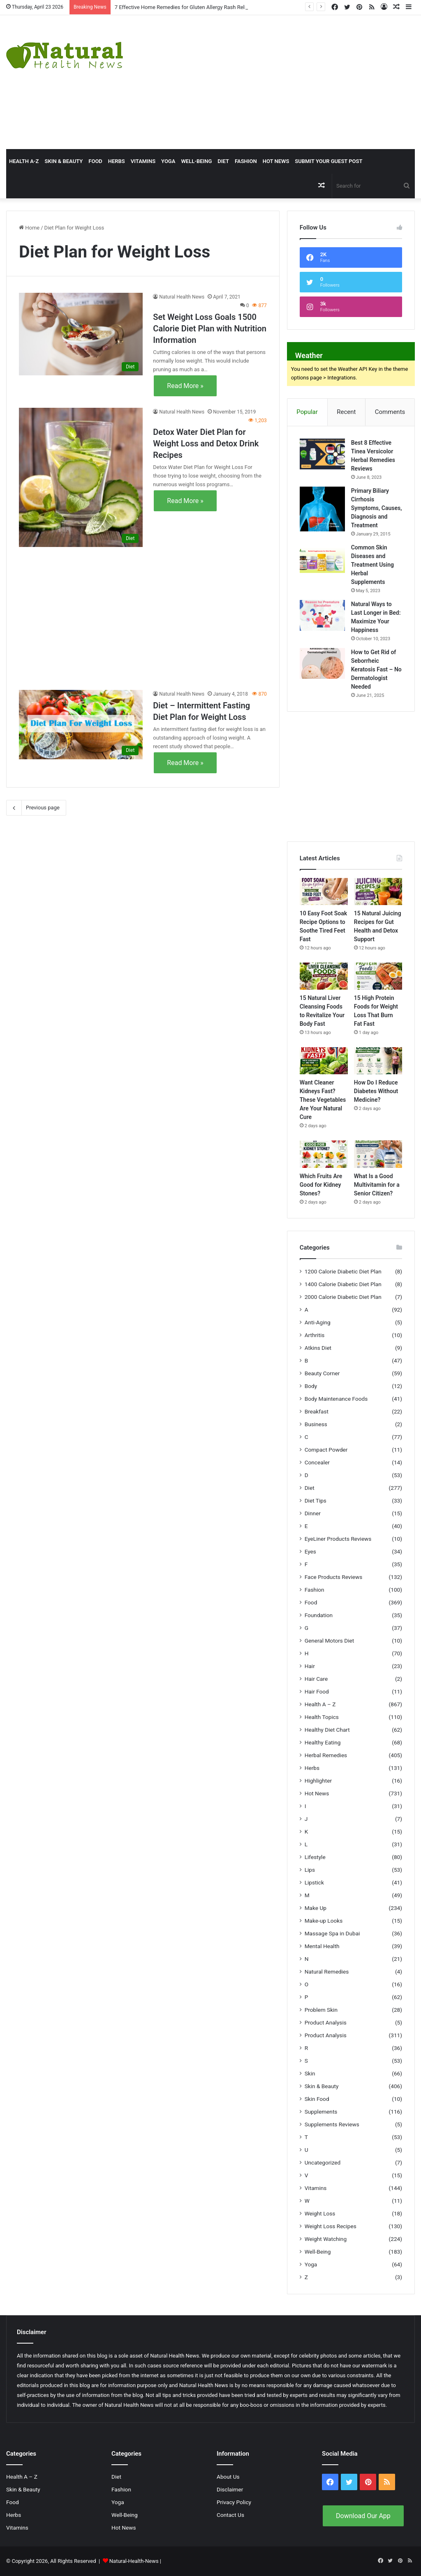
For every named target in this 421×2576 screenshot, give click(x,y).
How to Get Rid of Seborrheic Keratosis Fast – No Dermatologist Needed (376, 669)
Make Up (315, 1908)
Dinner (313, 1513)
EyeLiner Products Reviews (338, 1538)
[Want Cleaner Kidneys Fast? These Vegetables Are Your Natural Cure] (324, 1060)
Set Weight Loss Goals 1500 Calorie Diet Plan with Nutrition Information (209, 328)
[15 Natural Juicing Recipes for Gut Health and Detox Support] (378, 891)
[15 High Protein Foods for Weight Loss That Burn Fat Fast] (378, 976)
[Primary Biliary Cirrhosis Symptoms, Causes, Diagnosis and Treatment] (322, 509)
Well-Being (196, 161)
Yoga (168, 161)
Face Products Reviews (334, 1577)
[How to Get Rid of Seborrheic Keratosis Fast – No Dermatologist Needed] (322, 663)
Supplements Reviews (332, 2124)
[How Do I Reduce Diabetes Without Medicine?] (378, 1060)
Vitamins (143, 161)
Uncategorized (323, 2162)
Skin (310, 2073)
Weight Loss (320, 2213)
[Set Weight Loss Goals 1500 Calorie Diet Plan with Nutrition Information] (81, 334)
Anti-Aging (318, 1322)
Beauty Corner (322, 1373)
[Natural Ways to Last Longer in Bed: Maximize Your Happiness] (322, 615)
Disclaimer (230, 2489)
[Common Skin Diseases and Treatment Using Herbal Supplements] (322, 558)
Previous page (36, 807)
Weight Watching (326, 2239)
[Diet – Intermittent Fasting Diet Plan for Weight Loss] (81, 724)
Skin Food (317, 2099)
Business (316, 1424)
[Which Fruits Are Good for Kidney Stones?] (324, 1153)
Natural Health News (181, 297)
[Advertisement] (283, 80)
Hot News (276, 161)
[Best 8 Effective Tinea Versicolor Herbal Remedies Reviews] (322, 454)
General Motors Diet (329, 1640)
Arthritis (315, 1335)
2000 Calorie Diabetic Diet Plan (343, 1297)
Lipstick (314, 1882)
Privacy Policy (234, 2502)
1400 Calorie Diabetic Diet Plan (343, 1284)
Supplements (321, 2111)
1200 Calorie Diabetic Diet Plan (343, 1271)
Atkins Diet (318, 1347)
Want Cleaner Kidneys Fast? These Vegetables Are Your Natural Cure (323, 1099)
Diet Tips (315, 1500)
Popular (307, 412)
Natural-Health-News (134, 2561)
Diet (223, 161)
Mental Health (322, 1946)
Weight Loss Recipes (330, 2226)
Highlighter (318, 1780)
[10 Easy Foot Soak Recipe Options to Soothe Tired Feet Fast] (324, 891)
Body (311, 1386)
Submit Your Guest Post (328, 161)
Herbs (116, 161)
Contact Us (230, 2515)
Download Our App (363, 2516)
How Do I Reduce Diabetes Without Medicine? (376, 1091)
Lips (310, 1869)
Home (29, 228)
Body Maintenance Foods (336, 1398)
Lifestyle (315, 1857)
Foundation (319, 1615)
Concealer (317, 1462)
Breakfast (316, 1411)
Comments (390, 412)
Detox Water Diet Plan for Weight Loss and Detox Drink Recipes (206, 443)
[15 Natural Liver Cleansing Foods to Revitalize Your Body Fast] (324, 976)
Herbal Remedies (326, 1755)
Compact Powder (326, 1449)
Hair (310, 1666)
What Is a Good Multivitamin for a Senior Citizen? (377, 1185)
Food (95, 161)
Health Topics (322, 1717)
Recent (346, 412)
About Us (228, 2476)
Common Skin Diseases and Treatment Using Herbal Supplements (372, 564)
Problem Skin (321, 2009)
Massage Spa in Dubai (332, 1933)
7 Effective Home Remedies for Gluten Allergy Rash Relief (183, 7)
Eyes (310, 1551)
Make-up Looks (324, 1920)
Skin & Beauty (63, 161)
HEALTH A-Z (24, 161)
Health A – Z (320, 1704)
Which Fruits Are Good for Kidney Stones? (321, 1185)
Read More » (185, 386)
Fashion (246, 161)
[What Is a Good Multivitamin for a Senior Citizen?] (378, 1153)
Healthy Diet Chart (327, 1729)
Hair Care (316, 1678)
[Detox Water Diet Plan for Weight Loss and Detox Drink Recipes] (81, 477)
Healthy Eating (323, 1742)
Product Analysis (326, 2022)
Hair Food (317, 1691)
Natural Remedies (327, 1971)
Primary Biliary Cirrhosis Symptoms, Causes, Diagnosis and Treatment (376, 508)
